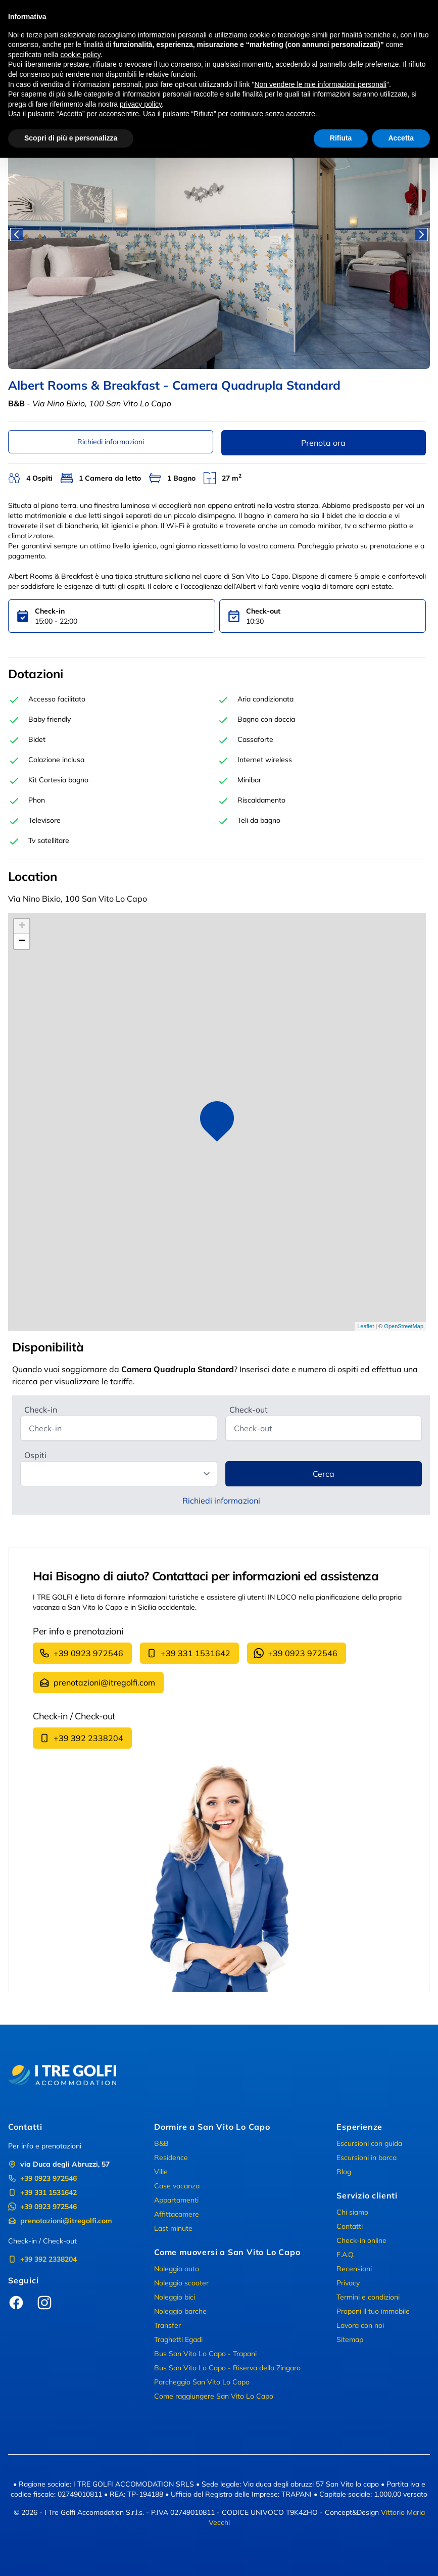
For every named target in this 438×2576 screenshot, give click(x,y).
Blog (343, 2171)
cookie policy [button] (81, 55)
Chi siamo (352, 2212)
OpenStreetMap (403, 1326)
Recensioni (354, 2268)
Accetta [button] (401, 138)
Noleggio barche (180, 2311)
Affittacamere (176, 2214)
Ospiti (35, 1455)
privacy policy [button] (141, 104)
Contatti (349, 2226)
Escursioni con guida (369, 2143)
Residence (171, 2157)
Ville (161, 2171)
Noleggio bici (174, 2297)
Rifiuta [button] (341, 138)
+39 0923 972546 (81, 1653)
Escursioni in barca (366, 2157)
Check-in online (361, 2240)
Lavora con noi (360, 2325)
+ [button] (22, 926)
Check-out (248, 1409)
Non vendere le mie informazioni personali (320, 84)
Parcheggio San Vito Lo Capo (202, 2381)
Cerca (323, 1474)
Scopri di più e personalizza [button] (70, 138)
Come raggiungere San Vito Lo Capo (213, 2396)
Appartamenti (176, 2200)
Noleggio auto (176, 2268)
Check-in (40, 1409)
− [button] (22, 941)
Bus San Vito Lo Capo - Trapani (205, 2353)
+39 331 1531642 (188, 1653)
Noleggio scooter (181, 2282)
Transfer (167, 2325)
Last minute (173, 2228)
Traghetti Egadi (178, 2339)
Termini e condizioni (368, 2297)
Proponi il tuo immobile (373, 2311)
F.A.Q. (345, 2254)
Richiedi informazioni (110, 441)
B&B (161, 2143)
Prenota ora (323, 443)
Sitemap (349, 2339)
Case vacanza (177, 2185)
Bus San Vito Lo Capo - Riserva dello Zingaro (227, 2367)
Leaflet (365, 1326)
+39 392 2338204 (81, 1738)
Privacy (348, 2282)
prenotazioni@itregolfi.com (97, 1682)
